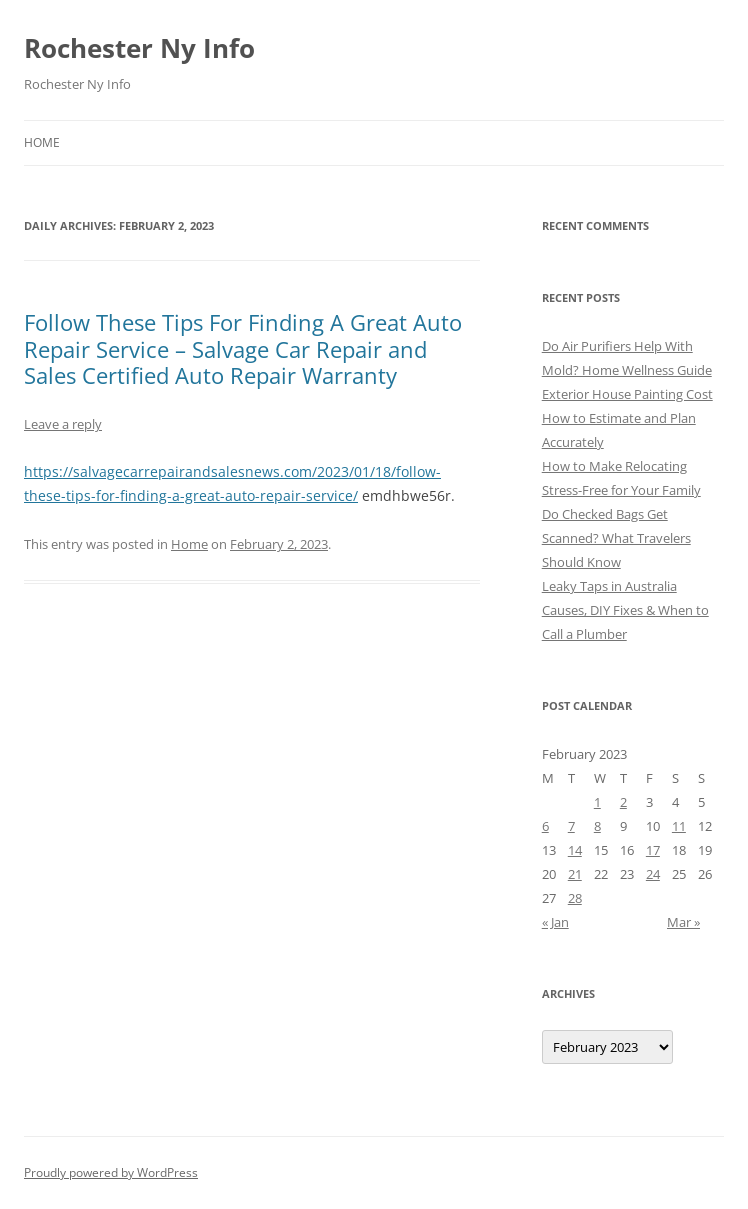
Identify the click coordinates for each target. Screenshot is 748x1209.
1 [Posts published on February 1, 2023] (597, 802)
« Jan (555, 922)
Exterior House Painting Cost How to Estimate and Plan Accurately (627, 418)
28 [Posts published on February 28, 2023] (575, 898)
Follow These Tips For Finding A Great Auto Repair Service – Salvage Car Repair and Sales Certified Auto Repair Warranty (243, 348)
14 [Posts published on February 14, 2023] (575, 850)
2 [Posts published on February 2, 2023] (623, 802)
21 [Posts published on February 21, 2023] (575, 874)
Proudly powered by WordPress (111, 1172)
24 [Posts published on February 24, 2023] (653, 874)
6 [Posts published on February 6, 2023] (545, 826)
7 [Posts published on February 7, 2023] (571, 826)
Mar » (683, 922)
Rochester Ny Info (139, 48)
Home (42, 142)
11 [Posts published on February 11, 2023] (679, 826)
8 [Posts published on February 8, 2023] (597, 826)
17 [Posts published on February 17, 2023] (653, 850)
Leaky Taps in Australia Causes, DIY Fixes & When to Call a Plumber (625, 610)
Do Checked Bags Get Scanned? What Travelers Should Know (616, 538)
